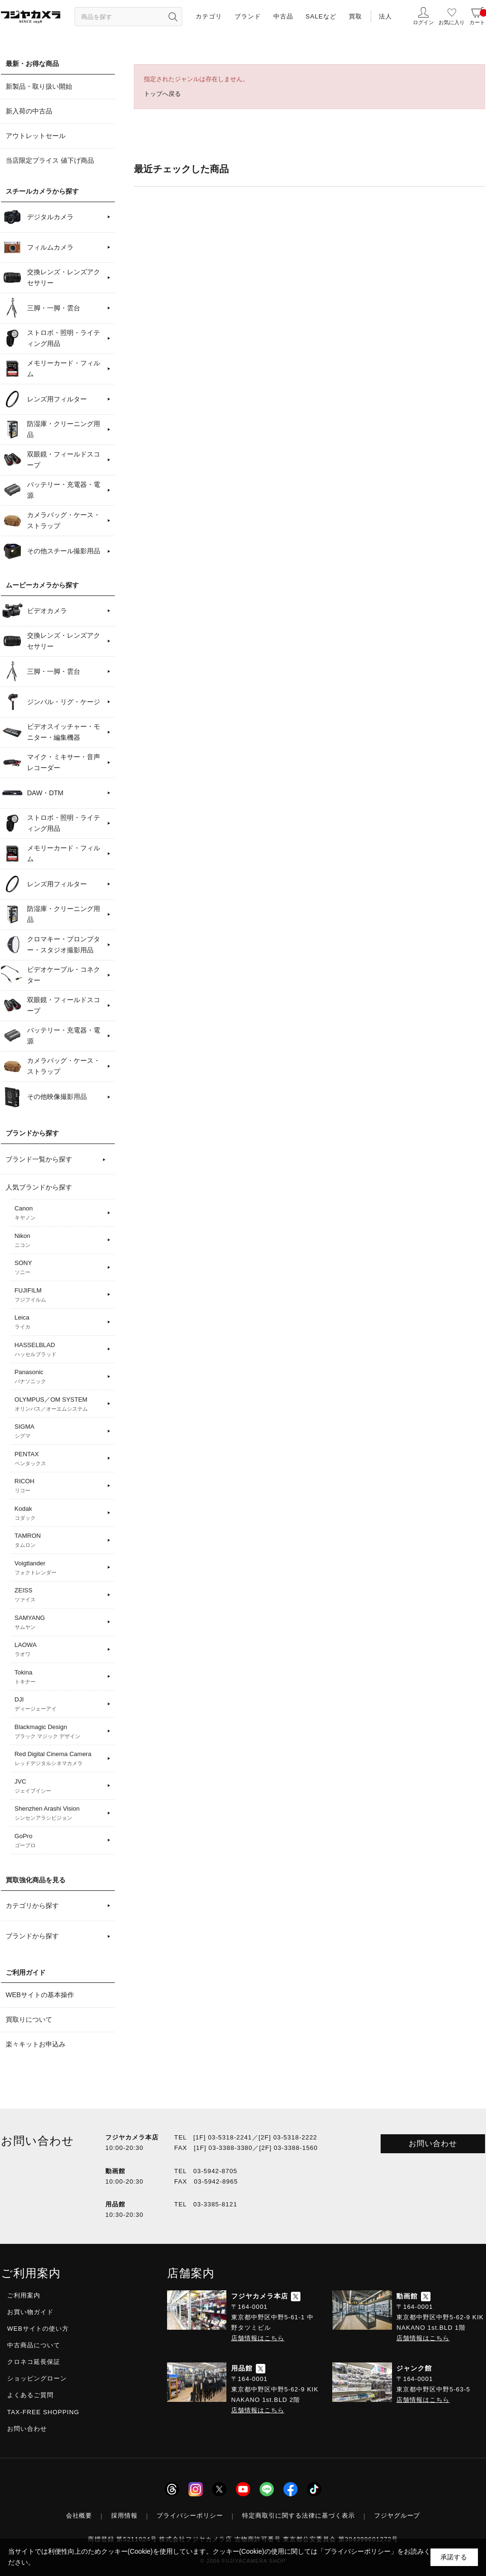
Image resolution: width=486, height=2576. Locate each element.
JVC (59, 1786)
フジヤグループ (397, 2515)
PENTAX (59, 1459)
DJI (59, 1704)
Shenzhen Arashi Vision (59, 1813)
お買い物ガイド (30, 2312)
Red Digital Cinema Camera (59, 1758)
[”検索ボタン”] (172, 16)
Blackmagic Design (59, 1731)
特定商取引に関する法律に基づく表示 (298, 2515)
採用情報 (124, 2515)
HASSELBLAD (59, 1349)
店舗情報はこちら (257, 2338)
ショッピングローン (37, 2378)
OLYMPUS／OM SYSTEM (59, 1404)
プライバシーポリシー (190, 2515)
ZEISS (59, 1595)
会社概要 (79, 2515)
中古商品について (33, 2345)
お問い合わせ (433, 2143)
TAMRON (59, 1540)
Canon (59, 1213)
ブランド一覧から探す (39, 1159)
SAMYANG (59, 1622)
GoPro (59, 1841)
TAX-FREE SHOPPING (43, 2412)
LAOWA (59, 1649)
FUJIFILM (59, 1295)
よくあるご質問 (30, 2395)
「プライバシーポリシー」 (357, 2551)
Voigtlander (59, 1568)
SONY (59, 1267)
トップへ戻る (162, 93)
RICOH (59, 1486)
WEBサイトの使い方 (38, 2328)
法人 (385, 16)
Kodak (59, 1513)
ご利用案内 (23, 2295)
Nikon (59, 1240)
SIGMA (59, 1431)
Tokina (59, 1677)
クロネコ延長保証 (33, 2361)
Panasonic (59, 1377)
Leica (59, 1322)
